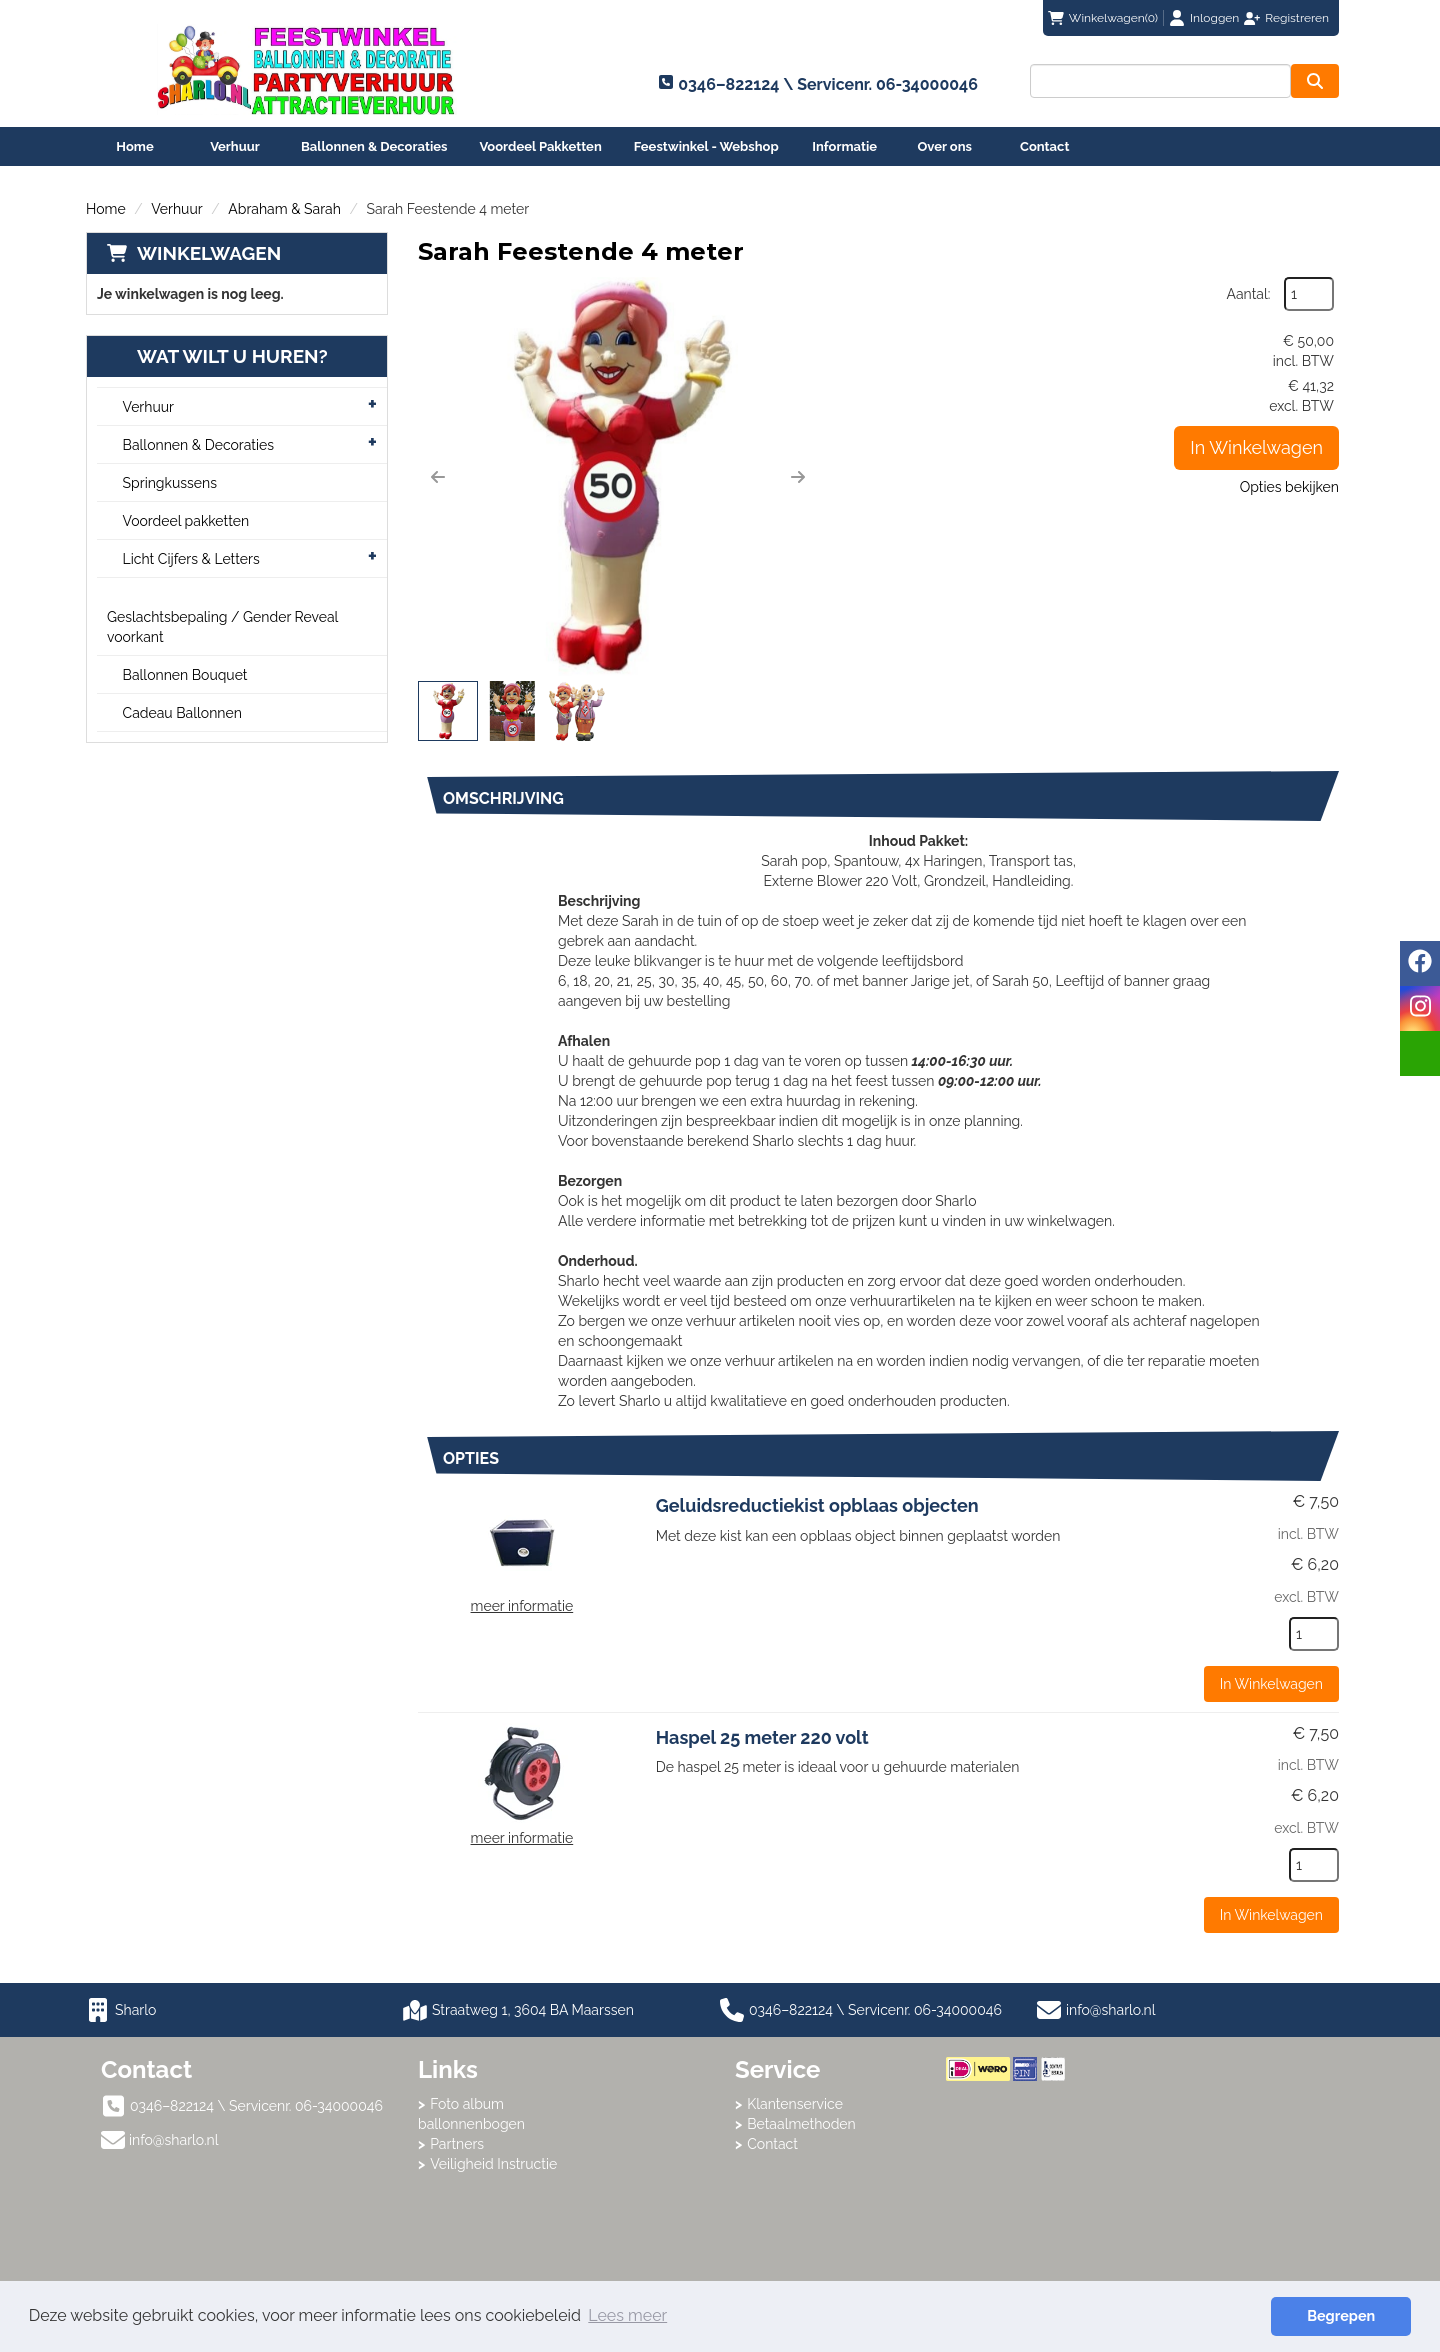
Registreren (1297, 18)
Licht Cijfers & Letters (191, 559)
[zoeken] (1315, 81)
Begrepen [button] (1341, 2315)
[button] (438, 477)
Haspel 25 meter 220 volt (762, 1737)
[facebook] (1420, 963)
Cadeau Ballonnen (182, 713)
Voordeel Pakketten (540, 146)
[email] (1420, 1053)
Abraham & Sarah (284, 209)
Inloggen (1214, 18)
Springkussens (170, 483)
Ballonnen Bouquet (185, 675)
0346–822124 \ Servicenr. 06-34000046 (861, 2010)
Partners (457, 2144)
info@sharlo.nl (1111, 2010)
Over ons (944, 146)
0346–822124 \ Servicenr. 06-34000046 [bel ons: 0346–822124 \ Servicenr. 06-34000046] (256, 2106)
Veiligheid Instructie (493, 2164)
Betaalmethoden (801, 2124)
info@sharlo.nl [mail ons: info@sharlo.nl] (174, 2140)
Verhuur (235, 146)
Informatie (844, 146)
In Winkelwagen (1256, 447)
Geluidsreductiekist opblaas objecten (817, 1505)
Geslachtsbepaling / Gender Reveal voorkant (222, 627)
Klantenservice (795, 2104)
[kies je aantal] (1314, 1634)
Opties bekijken (1289, 487)
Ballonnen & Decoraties (374, 146)
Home (134, 146)
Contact (1044, 146)
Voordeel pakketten (186, 521)
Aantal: (1249, 294)
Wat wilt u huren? (217, 356)
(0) (1103, 18)
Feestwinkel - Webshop (706, 146)
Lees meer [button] (627, 2315)
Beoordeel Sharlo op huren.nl (1026, 2191)
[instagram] (1420, 1008)
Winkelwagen (209, 253)
